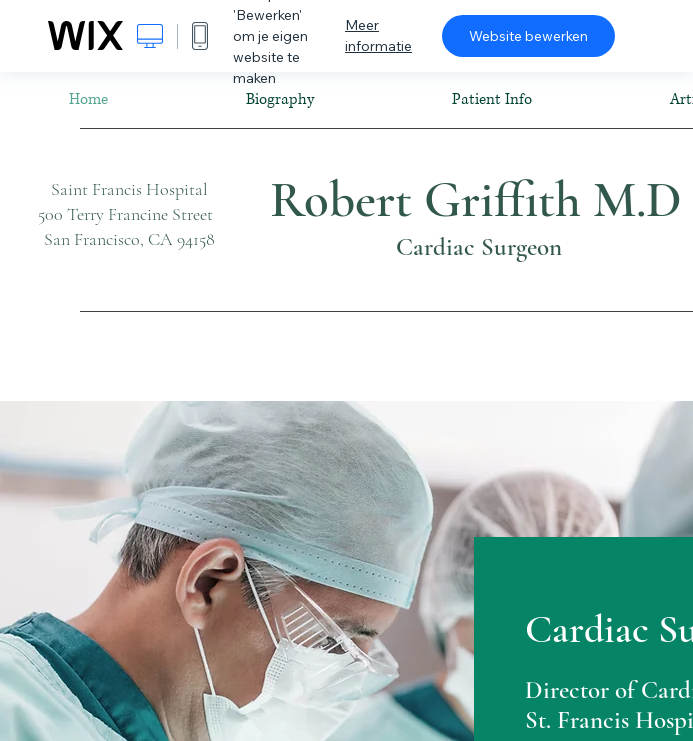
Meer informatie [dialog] (378, 35)
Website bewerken (528, 36)
